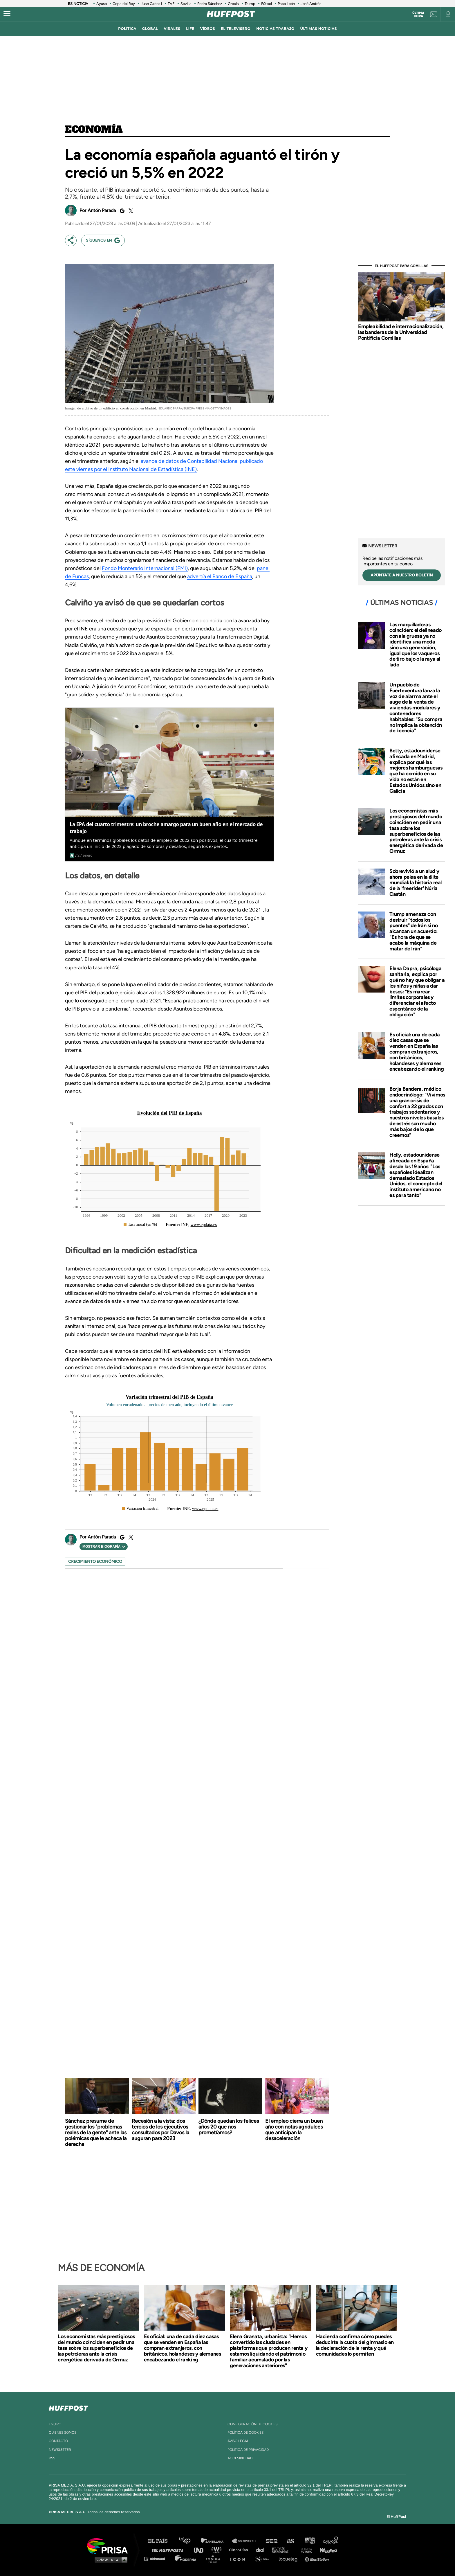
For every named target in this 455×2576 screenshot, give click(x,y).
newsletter (60, 2450)
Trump (250, 3)
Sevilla (186, 3)
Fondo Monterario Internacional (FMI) (145, 568)
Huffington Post (169, 2549)
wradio (217, 2549)
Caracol (331, 2541)
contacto (58, 2441)
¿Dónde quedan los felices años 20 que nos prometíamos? (228, 2127)
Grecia (233, 3)
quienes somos (62, 2433)
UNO (201, 2549)
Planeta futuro (304, 2549)
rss (52, 2458)
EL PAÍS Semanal (283, 2549)
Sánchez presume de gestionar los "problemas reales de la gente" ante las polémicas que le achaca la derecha (96, 2132)
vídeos (207, 28)
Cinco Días (240, 2549)
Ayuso (101, 3)
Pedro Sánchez (209, 3)
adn (309, 2541)
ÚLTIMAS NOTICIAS (318, 28)
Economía (94, 130)
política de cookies (245, 2433)
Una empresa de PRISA (110, 2545)
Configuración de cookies (252, 2424)
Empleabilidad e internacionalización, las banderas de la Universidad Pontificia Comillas (400, 332)
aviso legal (238, 2441)
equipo (55, 2424)
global (150, 28)
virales (172, 28)
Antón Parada (102, 210)
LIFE (190, 28)
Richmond (157, 2558)
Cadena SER (272, 2541)
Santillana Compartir (246, 2541)
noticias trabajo (275, 28)
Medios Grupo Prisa (109, 2559)
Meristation (317, 2558)
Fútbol (266, 3)
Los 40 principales (189, 2541)
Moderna (186, 2558)
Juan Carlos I (151, 3)
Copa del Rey (124, 3)
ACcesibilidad (240, 2458)
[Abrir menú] (6, 13)
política (127, 28)
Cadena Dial (262, 2549)
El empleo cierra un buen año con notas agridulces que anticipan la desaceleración (294, 2130)
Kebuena (325, 2549)
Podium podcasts (214, 2558)
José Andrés (311, 3)
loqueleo (290, 2558)
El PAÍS (161, 2541)
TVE (171, 3)
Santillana (216, 2541)
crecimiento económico (95, 1561)
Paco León (286, 3)
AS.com (290, 2541)
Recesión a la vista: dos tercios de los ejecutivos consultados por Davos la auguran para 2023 (160, 2130)
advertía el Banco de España (219, 576)
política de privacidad (248, 2450)
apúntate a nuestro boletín (402, 575)
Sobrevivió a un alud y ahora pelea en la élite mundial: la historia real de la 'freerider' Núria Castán (415, 882)
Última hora (418, 14)
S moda (264, 2558)
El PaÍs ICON (239, 2558)
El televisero (235, 28)
